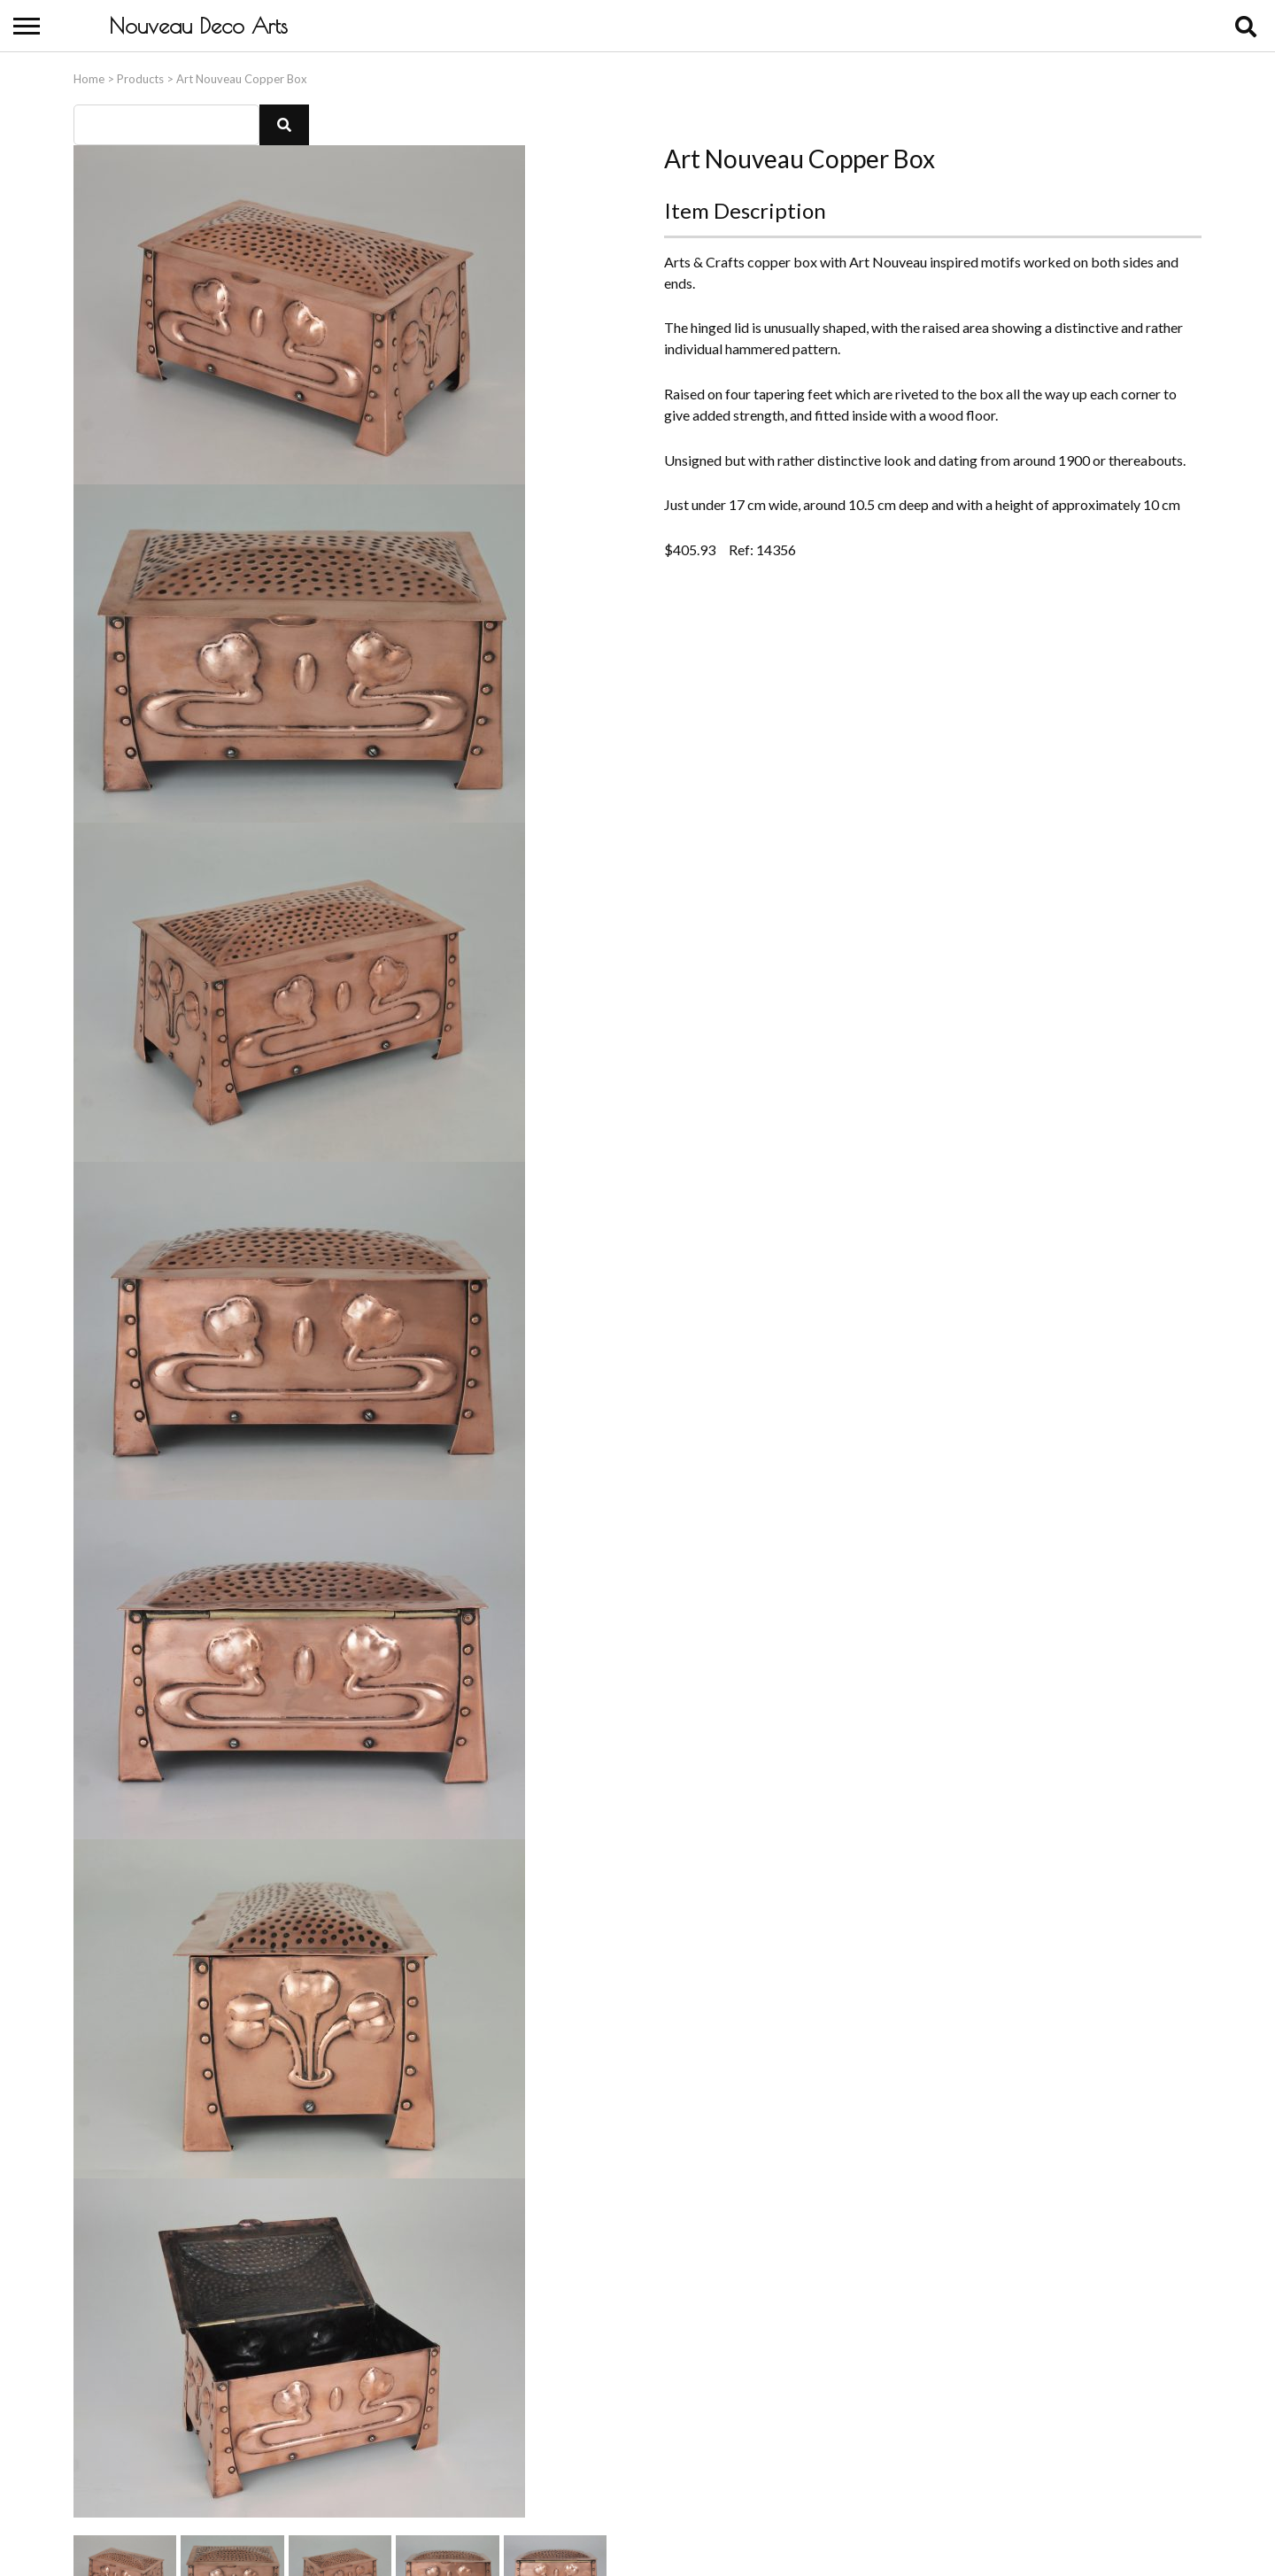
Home (88, 74)
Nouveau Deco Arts (198, 25)
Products (140, 74)
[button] (284, 120)
